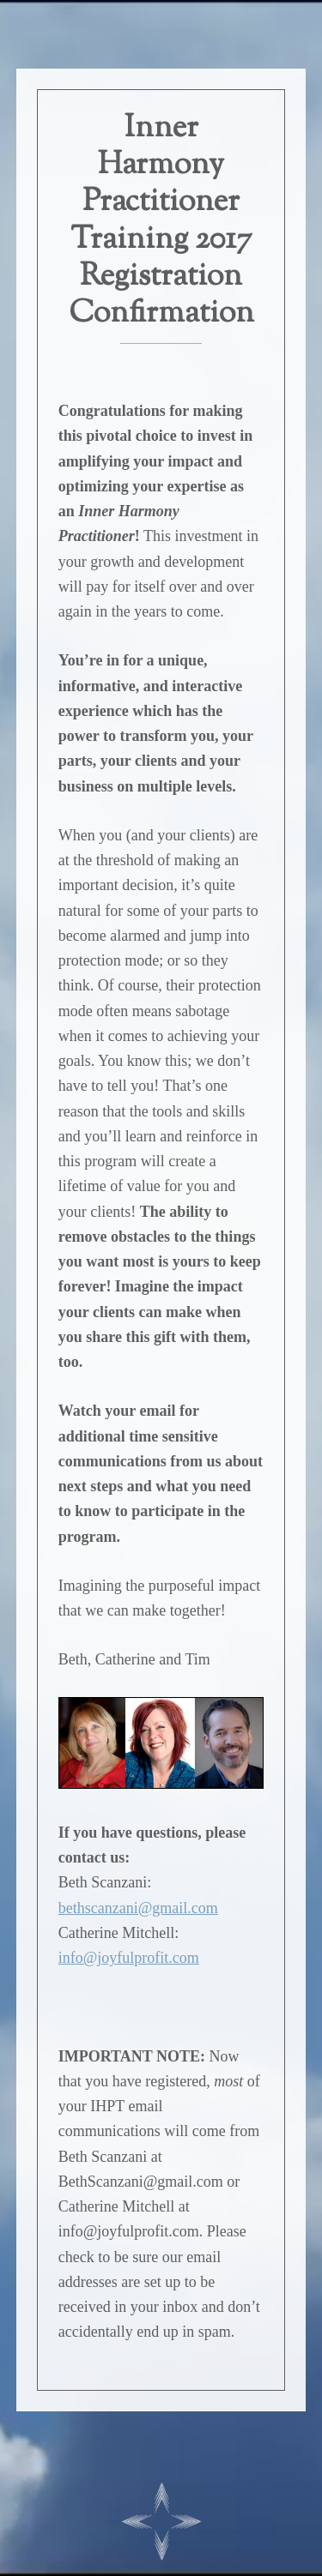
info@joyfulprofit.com (128, 1957)
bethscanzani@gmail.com (138, 1908)
